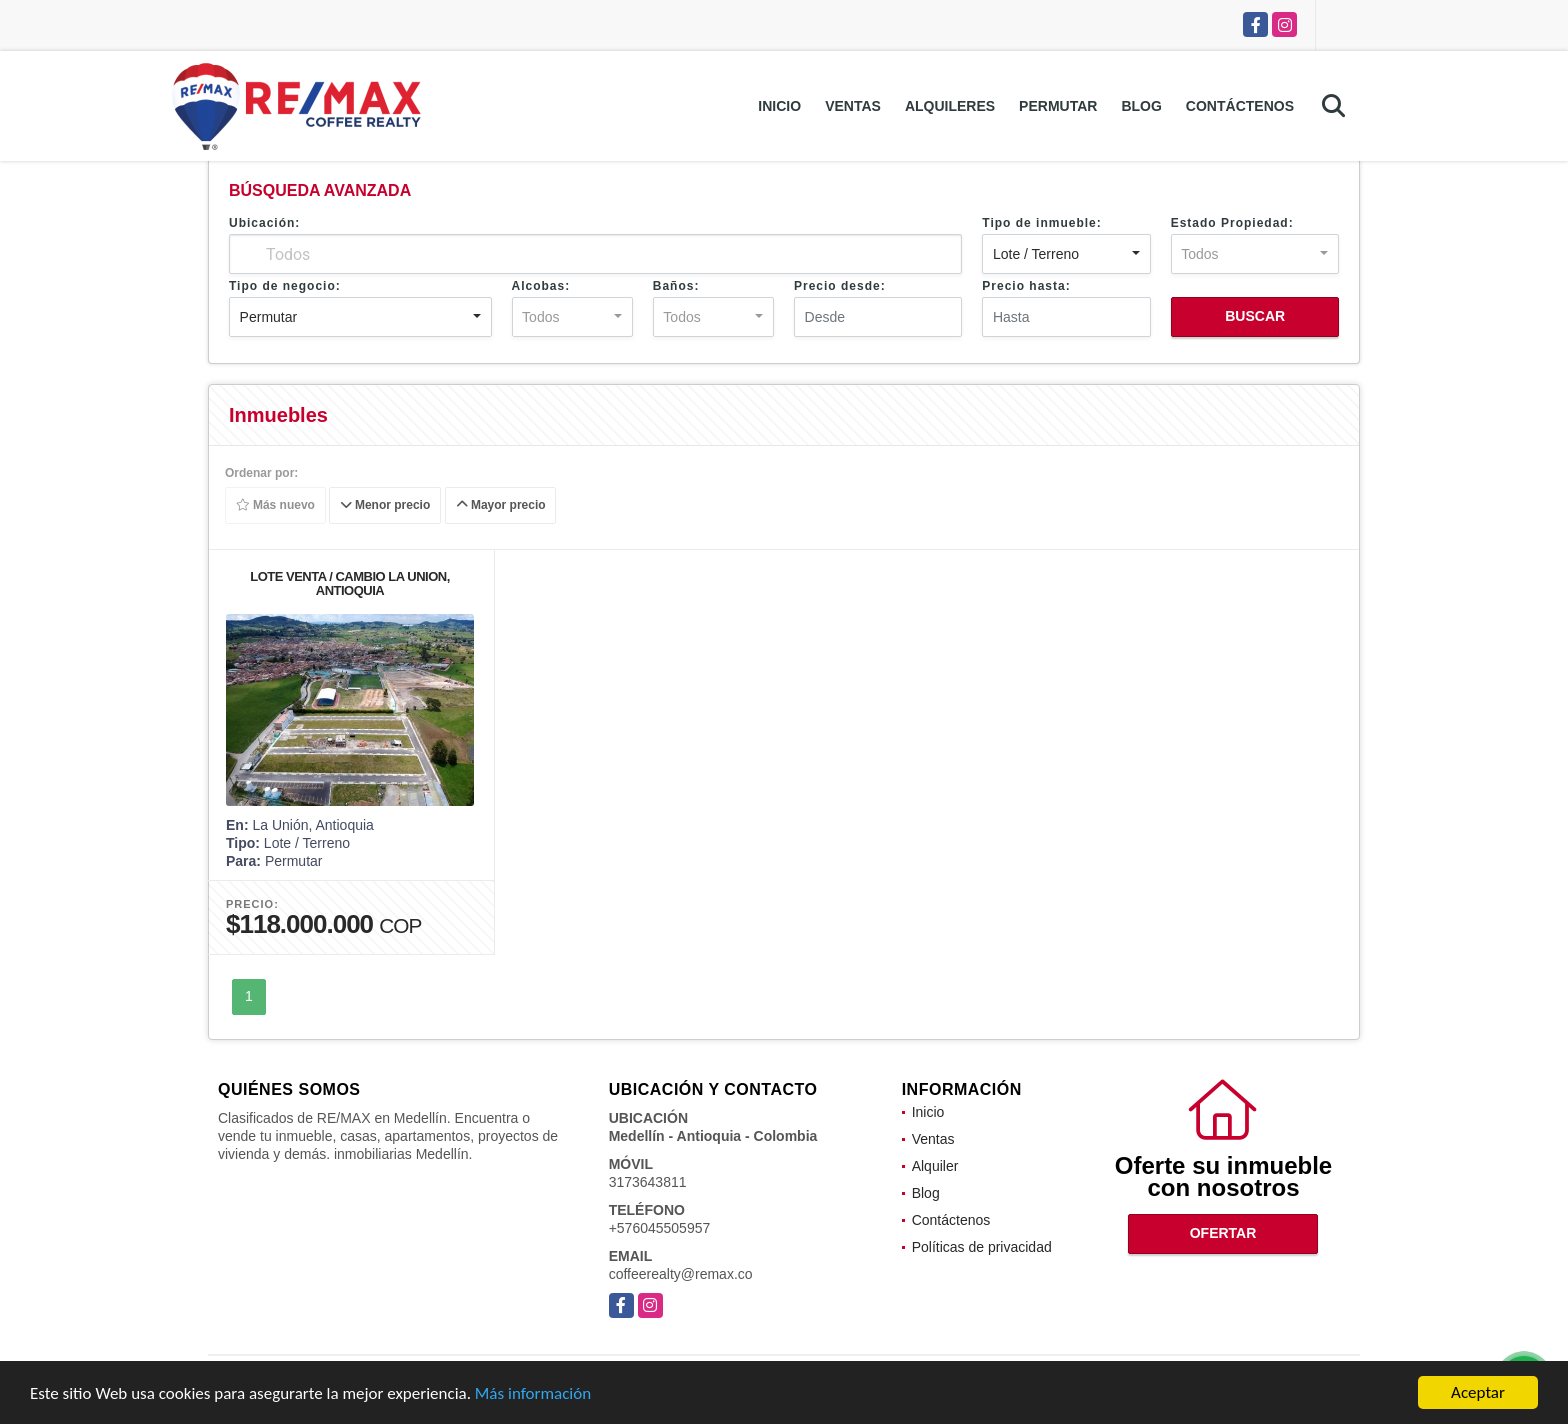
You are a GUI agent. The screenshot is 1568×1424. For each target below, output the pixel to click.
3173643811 (648, 1182)
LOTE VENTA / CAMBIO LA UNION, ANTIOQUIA (350, 583)
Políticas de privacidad (982, 1247)
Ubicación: (264, 223)
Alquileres (950, 106)
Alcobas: (541, 286)
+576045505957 (660, 1228)
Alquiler (935, 1166)
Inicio (779, 106)
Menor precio (385, 506)
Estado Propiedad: (1232, 223)
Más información (533, 1393)
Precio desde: (840, 286)
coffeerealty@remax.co (681, 1274)
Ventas (853, 106)
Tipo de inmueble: (1041, 223)
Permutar (1058, 106)
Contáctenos (1240, 106)
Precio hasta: (1026, 286)
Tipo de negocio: (285, 286)
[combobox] (1066, 254)
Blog (1141, 106)
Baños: (676, 286)
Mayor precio (501, 506)
